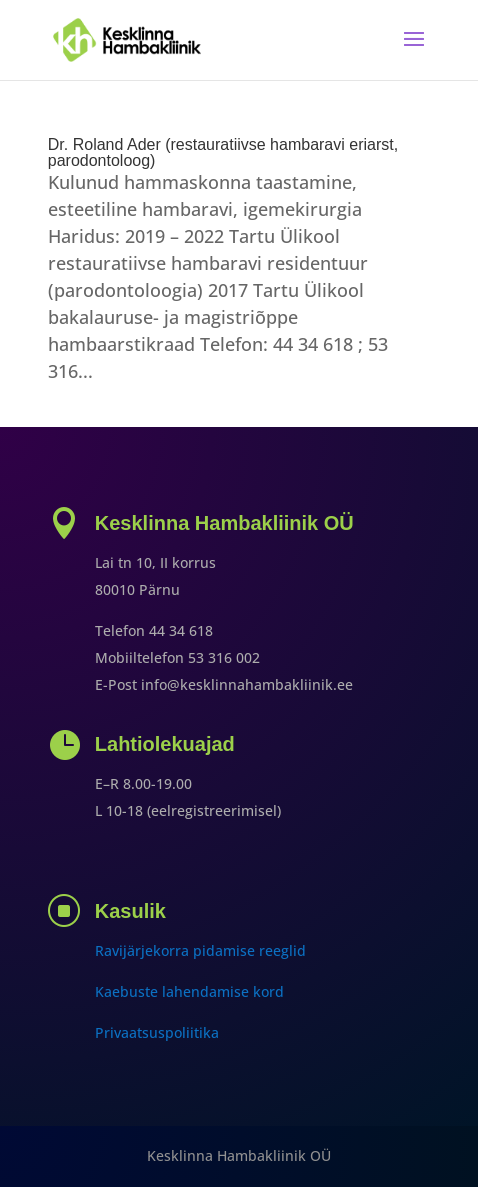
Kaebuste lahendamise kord (189, 991)
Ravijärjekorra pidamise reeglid (200, 950)
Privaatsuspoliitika (157, 1032)
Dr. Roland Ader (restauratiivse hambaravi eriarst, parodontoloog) (223, 152)
